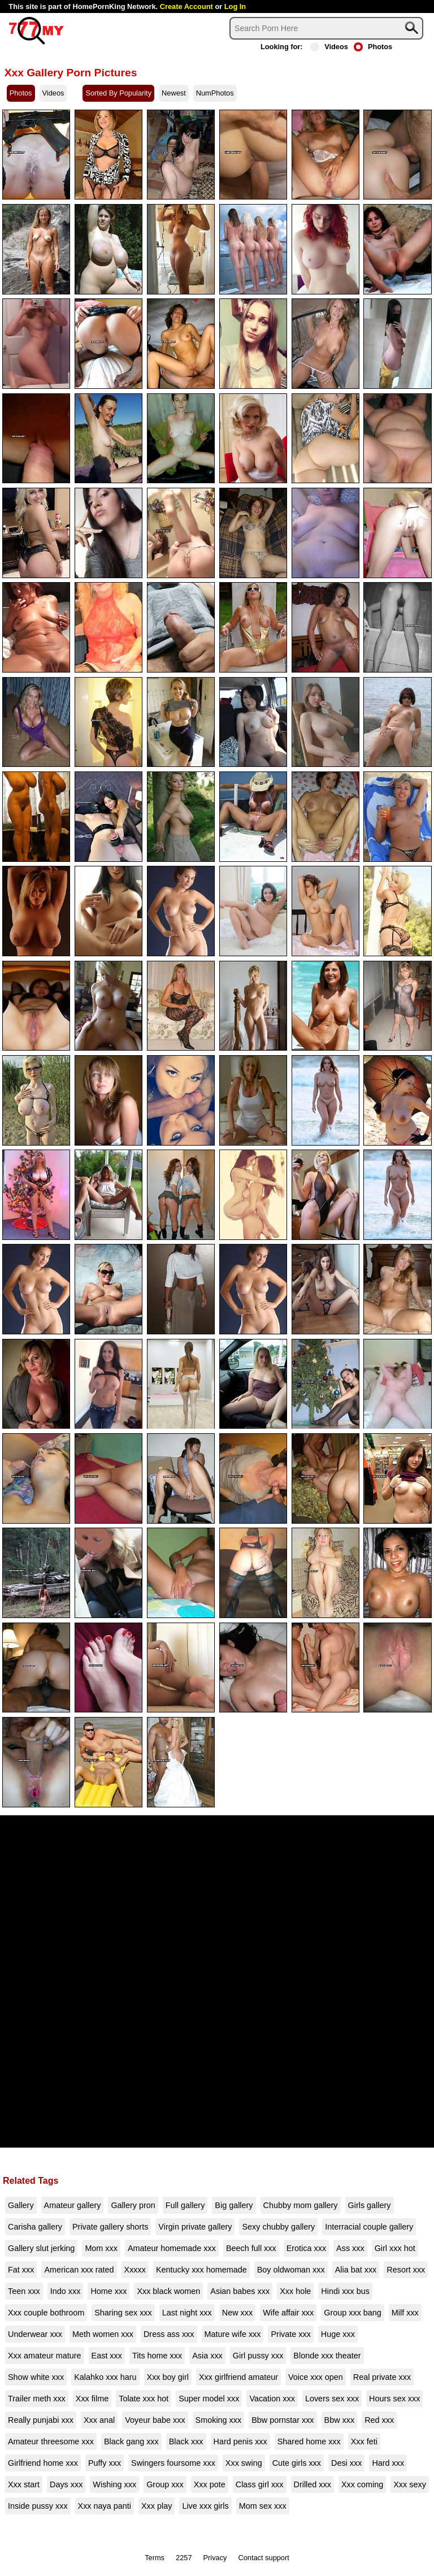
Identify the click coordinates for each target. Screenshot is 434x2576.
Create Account (186, 6)
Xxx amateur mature (44, 2355)
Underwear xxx (35, 2334)
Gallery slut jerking (41, 2248)
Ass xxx (350, 2248)
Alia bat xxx (356, 2269)
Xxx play (156, 2505)
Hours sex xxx (394, 2398)
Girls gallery (369, 2205)
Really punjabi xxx (40, 2420)
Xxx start (24, 2484)
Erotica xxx (306, 2248)
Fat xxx (21, 2269)
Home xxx (108, 2291)
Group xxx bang (352, 2312)
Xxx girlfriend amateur (238, 2377)
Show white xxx (36, 2377)
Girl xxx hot (395, 2248)
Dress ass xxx (169, 2334)
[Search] (326, 28)
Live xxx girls (205, 2505)
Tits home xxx (157, 2355)
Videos (329, 46)
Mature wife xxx (233, 2334)
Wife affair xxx (288, 2312)
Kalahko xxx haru (105, 2377)
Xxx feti (364, 2441)
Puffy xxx (104, 2462)
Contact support (263, 2557)
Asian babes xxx (240, 2291)
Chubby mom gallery (300, 2205)
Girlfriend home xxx (43, 2462)
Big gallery (234, 2205)
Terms (154, 2557)
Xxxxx (135, 2269)
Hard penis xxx (240, 2441)
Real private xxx (382, 2377)
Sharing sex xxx (123, 2312)
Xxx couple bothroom (46, 2312)
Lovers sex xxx (332, 2398)
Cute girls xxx (296, 2462)
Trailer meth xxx (37, 2398)
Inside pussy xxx (38, 2505)
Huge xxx (338, 2334)
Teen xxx (24, 2291)
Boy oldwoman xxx (291, 2269)
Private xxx (290, 2334)
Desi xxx (346, 2462)
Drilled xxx (312, 2484)
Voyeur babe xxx (155, 2420)
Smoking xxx (219, 2420)
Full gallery (185, 2205)
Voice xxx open (315, 2377)
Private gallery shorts (110, 2226)
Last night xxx (187, 2312)
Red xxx (379, 2420)
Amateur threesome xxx (51, 2441)
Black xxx (186, 2441)
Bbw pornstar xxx (282, 2420)
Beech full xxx (251, 2248)
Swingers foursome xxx (173, 2462)
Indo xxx (65, 2291)
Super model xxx (209, 2398)
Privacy (215, 2557)
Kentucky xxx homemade (201, 2269)
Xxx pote (209, 2484)
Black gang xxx (131, 2441)
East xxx (107, 2355)
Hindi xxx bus (345, 2291)
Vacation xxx (272, 2398)
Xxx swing (243, 2462)
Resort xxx (406, 2269)
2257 (184, 2557)
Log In (235, 6)
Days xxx (66, 2484)
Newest (174, 93)
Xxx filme (92, 2398)
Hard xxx (388, 2462)
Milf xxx (405, 2312)
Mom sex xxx (263, 2505)
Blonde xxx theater (327, 2355)
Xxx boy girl (168, 2377)
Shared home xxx (309, 2441)
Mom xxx (101, 2248)
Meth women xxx (102, 2334)
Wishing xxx (114, 2484)
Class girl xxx (260, 2484)
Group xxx (165, 2484)
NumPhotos (215, 93)
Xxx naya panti (104, 2505)
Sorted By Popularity (118, 93)
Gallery (21, 2205)
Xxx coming (362, 2484)
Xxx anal (99, 2420)
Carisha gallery (35, 2226)
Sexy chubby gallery (278, 2226)
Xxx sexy (409, 2484)
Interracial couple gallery (369, 2226)
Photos (373, 46)
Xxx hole (295, 2291)
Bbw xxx (339, 2420)
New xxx (237, 2312)
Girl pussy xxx (258, 2355)
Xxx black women (168, 2291)
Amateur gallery (72, 2205)
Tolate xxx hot (143, 2398)
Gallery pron (133, 2205)
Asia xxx (207, 2355)
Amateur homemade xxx (172, 2248)
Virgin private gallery (195, 2226)
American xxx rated (79, 2269)
